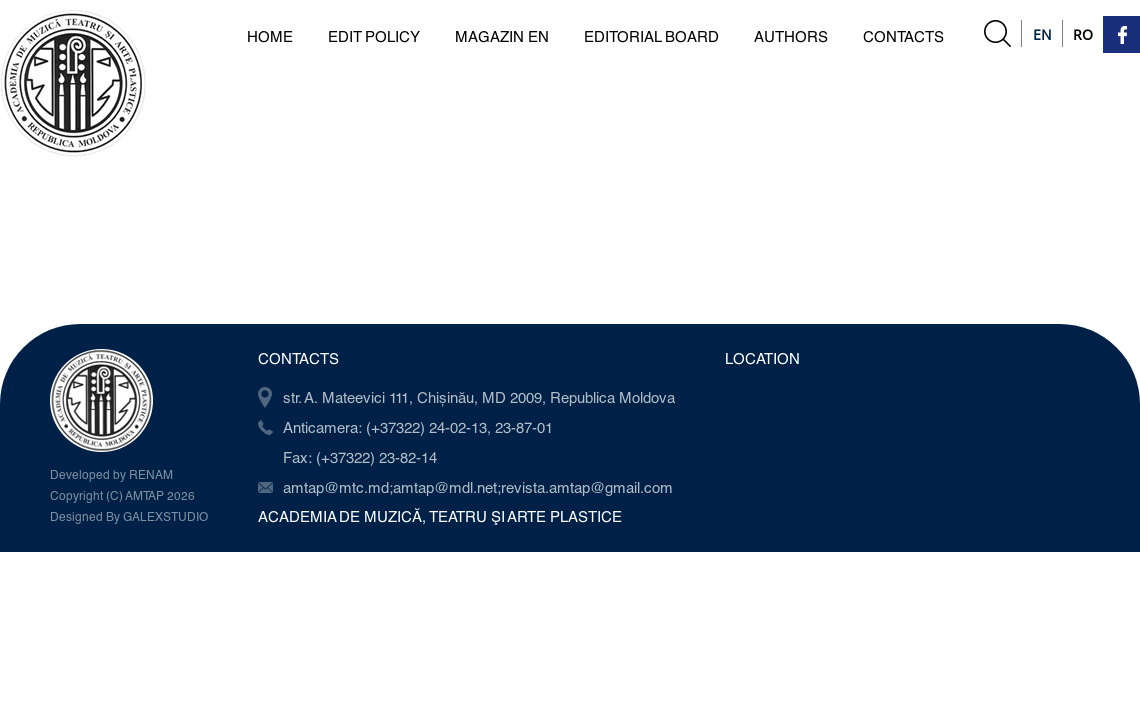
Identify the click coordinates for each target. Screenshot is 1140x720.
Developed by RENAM (111, 474)
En (1042, 34)
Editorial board (651, 36)
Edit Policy (374, 36)
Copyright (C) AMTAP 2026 (122, 495)
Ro (1083, 34)
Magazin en (502, 36)
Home (270, 36)
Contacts (903, 36)
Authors (791, 36)
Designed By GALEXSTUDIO (129, 516)
